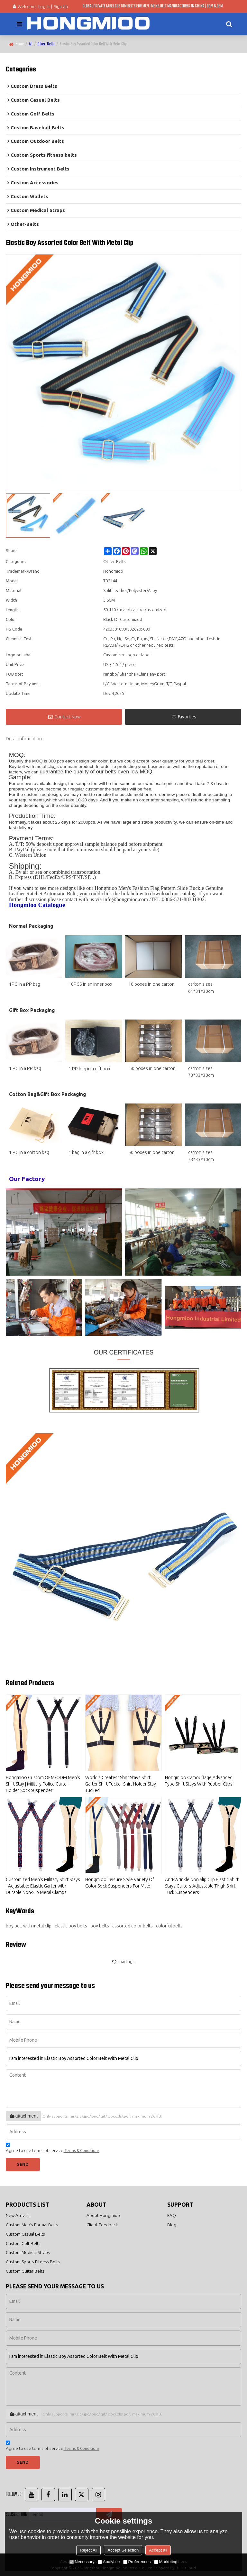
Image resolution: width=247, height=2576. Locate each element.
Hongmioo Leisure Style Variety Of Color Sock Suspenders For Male (119, 1882)
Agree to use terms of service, (52, 2149)
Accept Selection (123, 2550)
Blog (171, 2224)
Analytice (109, 2561)
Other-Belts (46, 44)
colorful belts (169, 1925)
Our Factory (27, 1178)
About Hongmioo (103, 2215)
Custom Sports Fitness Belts (33, 2261)
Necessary (81, 2561)
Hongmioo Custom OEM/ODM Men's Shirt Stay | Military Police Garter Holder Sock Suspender (43, 1784)
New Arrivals (18, 2215)
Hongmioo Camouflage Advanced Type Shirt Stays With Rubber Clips (199, 1781)
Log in (44, 6)
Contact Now (67, 716)
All (30, 44)
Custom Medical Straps (28, 2252)
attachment (23, 2116)
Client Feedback (102, 2224)
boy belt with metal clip (28, 1925)
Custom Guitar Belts (25, 2271)
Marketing (166, 2561)
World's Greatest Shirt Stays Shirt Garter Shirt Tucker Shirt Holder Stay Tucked (120, 1784)
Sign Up (61, 6)
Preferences (137, 2561)
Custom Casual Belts (25, 2234)
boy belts (99, 1925)
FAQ (171, 2215)
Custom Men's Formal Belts (32, 2224)
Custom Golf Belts (23, 2243)
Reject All (88, 2550)
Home (19, 44)
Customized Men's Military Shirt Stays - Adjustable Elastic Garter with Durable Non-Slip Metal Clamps (43, 1886)
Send (23, 2164)
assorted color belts (132, 1925)
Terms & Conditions (81, 2150)
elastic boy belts (71, 1925)
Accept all (158, 2550)
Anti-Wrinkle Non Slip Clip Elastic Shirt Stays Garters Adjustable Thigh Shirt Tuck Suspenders (202, 1886)
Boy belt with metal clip (31, 766)
